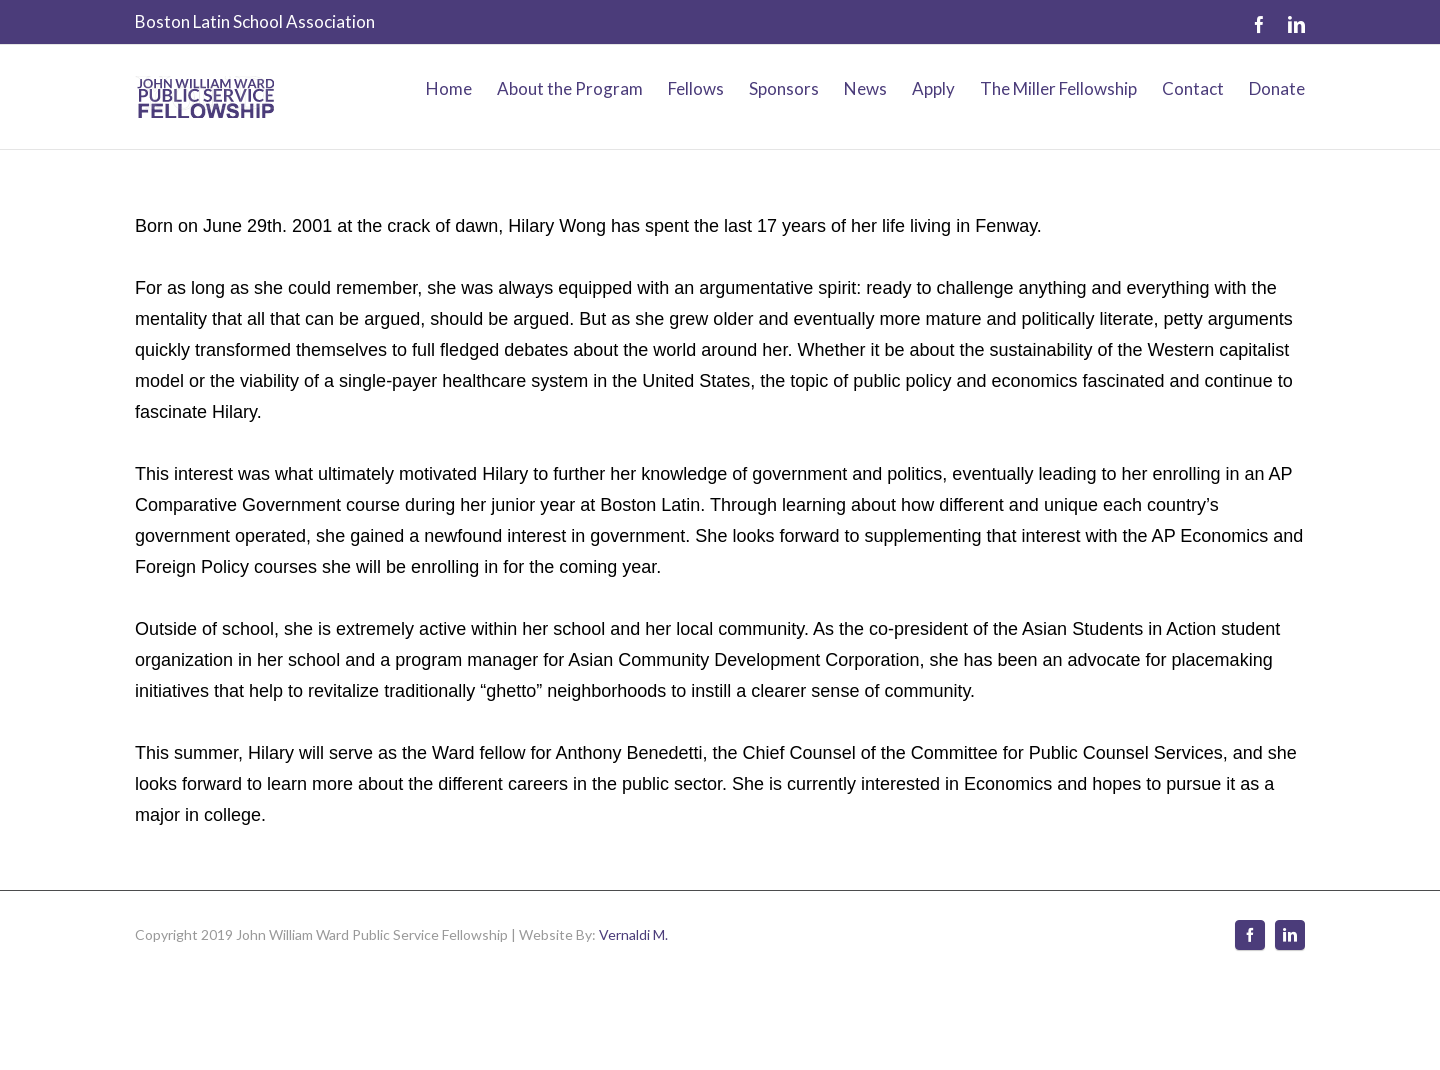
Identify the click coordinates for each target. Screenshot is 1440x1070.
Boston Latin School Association (255, 21)
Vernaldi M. (633, 934)
